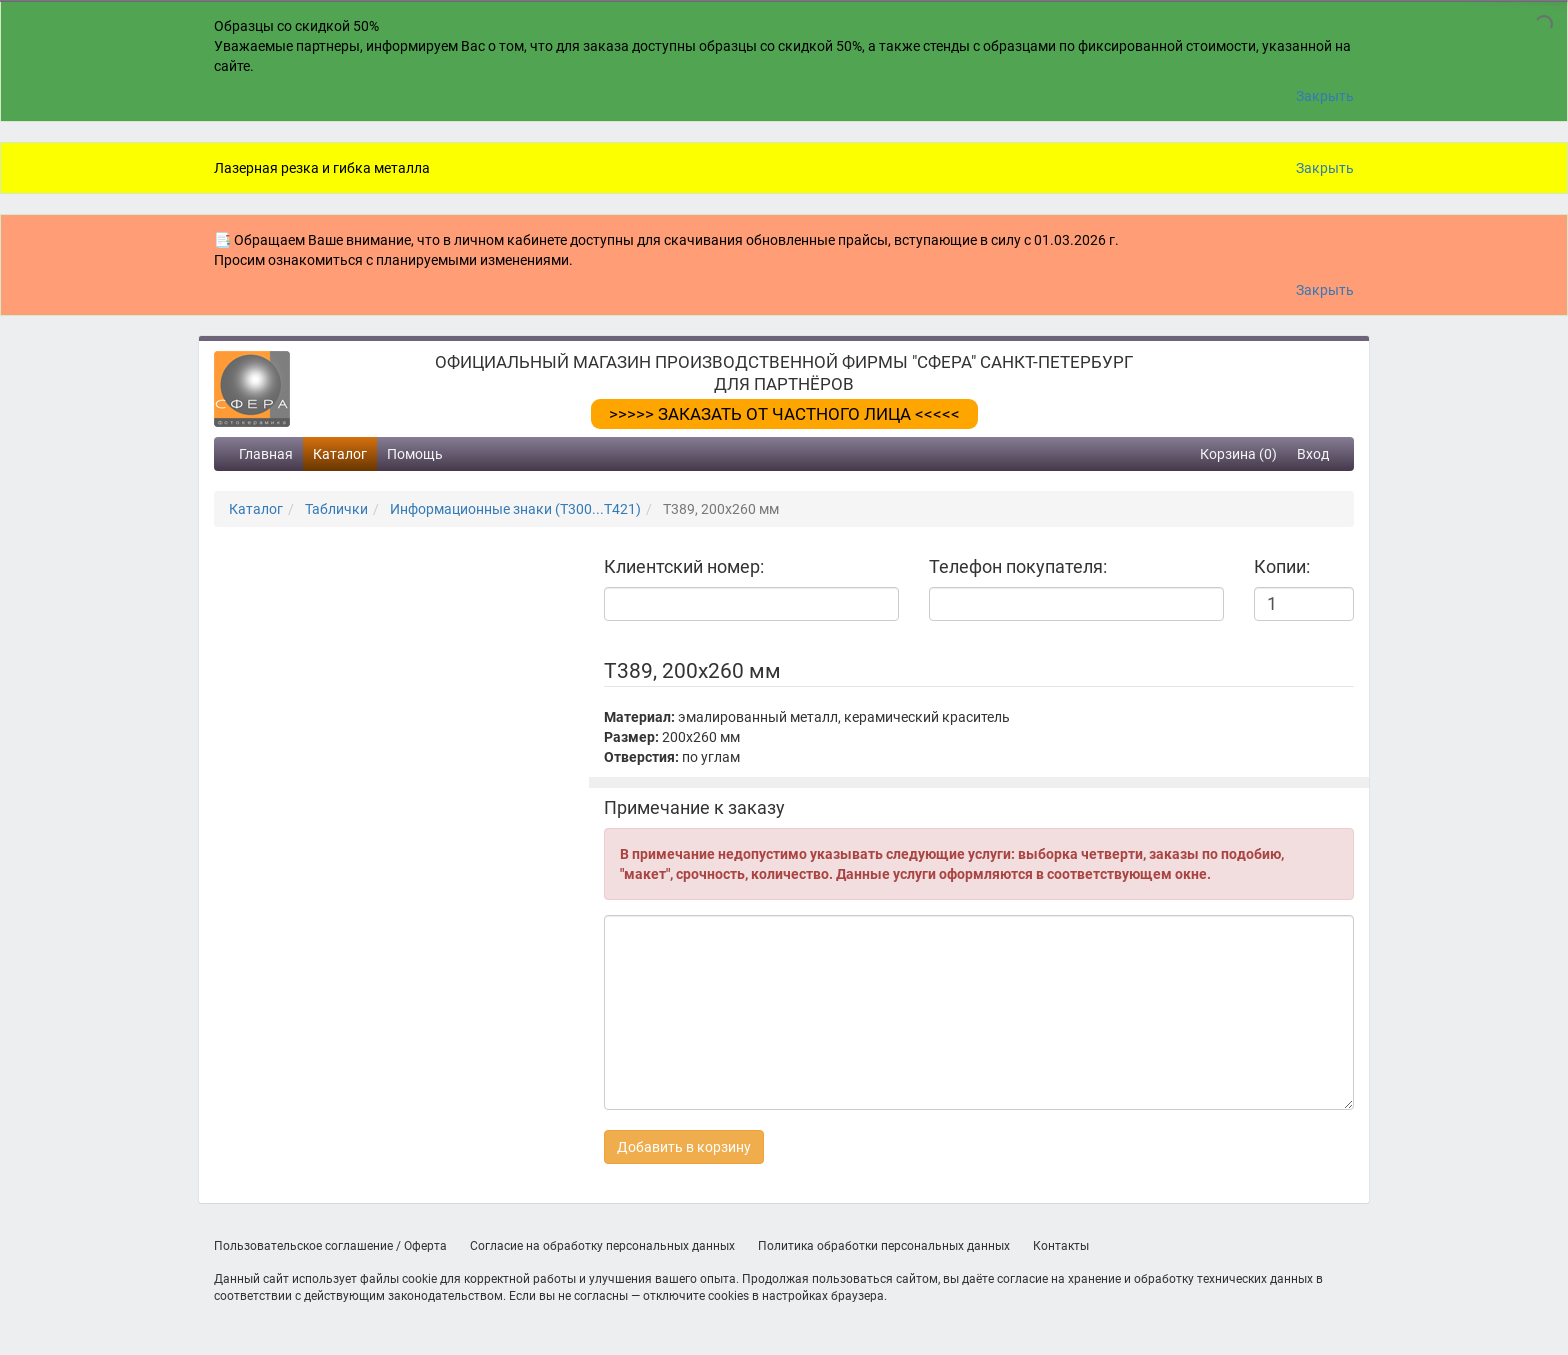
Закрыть (1325, 96)
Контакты (1061, 1246)
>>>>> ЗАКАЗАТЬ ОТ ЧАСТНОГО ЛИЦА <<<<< (784, 414)
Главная (266, 454)
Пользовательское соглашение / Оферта (330, 1246)
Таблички (336, 509)
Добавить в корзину (684, 1147)
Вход (1313, 454)
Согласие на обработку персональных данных (602, 1246)
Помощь (415, 454)
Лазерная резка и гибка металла (322, 168)
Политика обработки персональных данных (884, 1246)
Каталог (340, 454)
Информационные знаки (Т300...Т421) (515, 509)
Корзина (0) (1238, 454)
